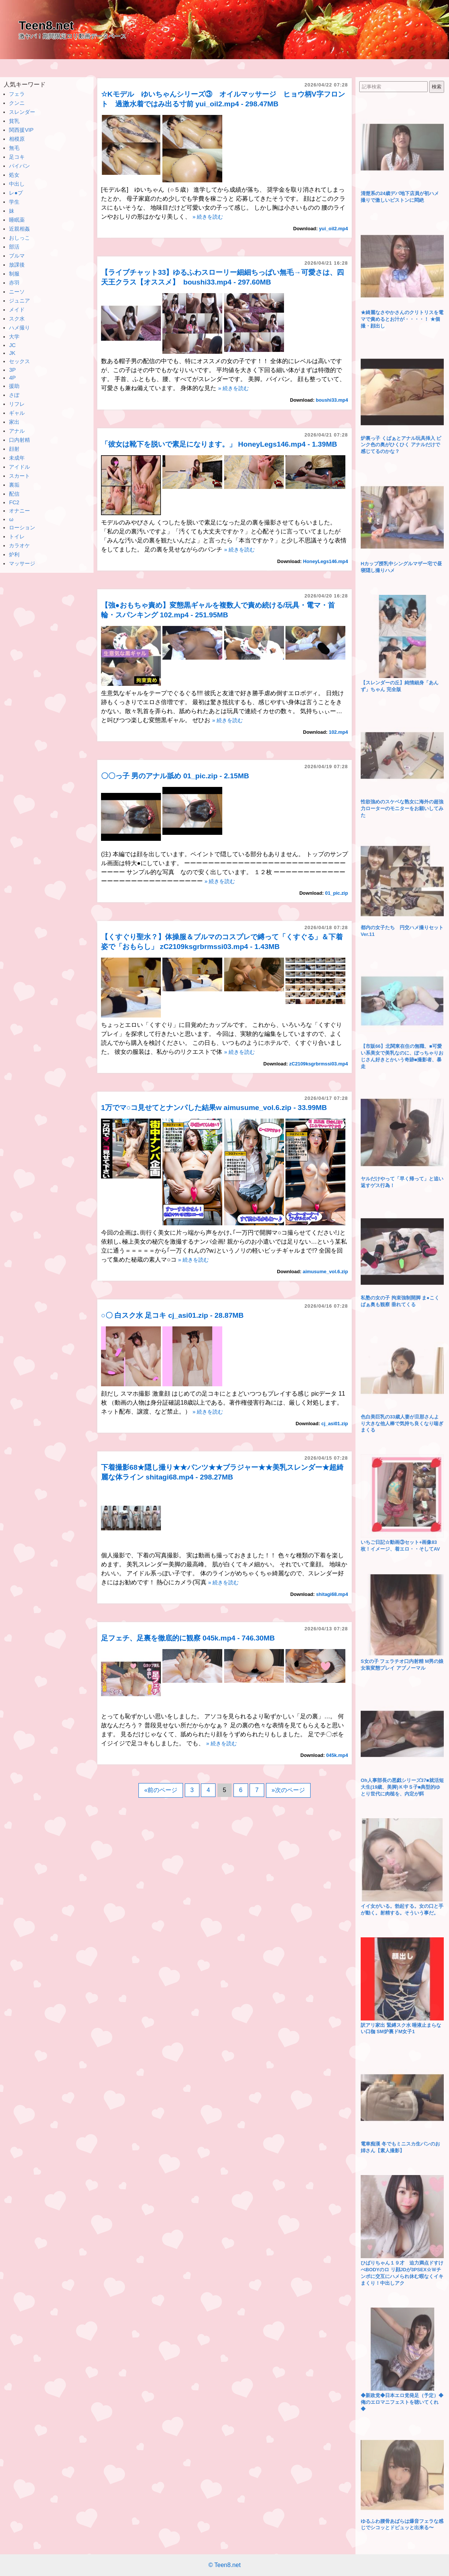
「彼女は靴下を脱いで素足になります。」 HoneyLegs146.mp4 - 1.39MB (219, 444)
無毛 (14, 148)
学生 (14, 202)
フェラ (17, 94)
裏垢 (14, 485)
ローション (22, 527)
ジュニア (19, 301)
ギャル (17, 413)
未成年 (17, 458)
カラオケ (19, 545)
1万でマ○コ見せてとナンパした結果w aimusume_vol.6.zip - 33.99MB (214, 1107)
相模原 (17, 139)
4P (12, 378)
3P (12, 370)
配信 (14, 494)
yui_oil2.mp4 (333, 228)
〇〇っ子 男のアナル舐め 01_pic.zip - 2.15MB (175, 776)
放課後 (17, 265)
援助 (14, 386)
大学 (14, 337)
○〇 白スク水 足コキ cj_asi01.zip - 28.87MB (172, 1315)
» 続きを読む (207, 217)
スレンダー (22, 112)
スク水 (17, 319)
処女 (14, 175)
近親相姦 (19, 229)
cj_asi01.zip (334, 1423)
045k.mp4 (337, 1755)
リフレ (17, 404)
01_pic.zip (336, 893)
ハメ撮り (19, 328)
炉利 (14, 554)
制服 (14, 274)
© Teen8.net (224, 2565)
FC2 (14, 502)
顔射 (14, 449)
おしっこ (19, 238)
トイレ (17, 536)
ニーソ (17, 292)
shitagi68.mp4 (332, 1594)
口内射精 (19, 440)
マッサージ (22, 563)
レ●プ (16, 193)
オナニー (19, 511)
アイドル (19, 467)
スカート (19, 476)
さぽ (14, 395)
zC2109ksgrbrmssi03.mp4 (318, 1064)
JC (12, 345)
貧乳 (14, 121)
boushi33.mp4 (332, 400)
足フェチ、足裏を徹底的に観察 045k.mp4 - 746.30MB (188, 1638)
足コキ (17, 157)
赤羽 (14, 283)
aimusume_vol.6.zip (325, 1271)
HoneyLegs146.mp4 (325, 561)
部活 (14, 247)
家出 (14, 422)
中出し (17, 184)
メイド (17, 310)
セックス (19, 361)
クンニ (17, 103)
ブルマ (17, 256)
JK (12, 353)
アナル (17, 431)
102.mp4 (338, 732)
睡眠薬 (17, 220)
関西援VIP (21, 130)
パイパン (19, 166)
